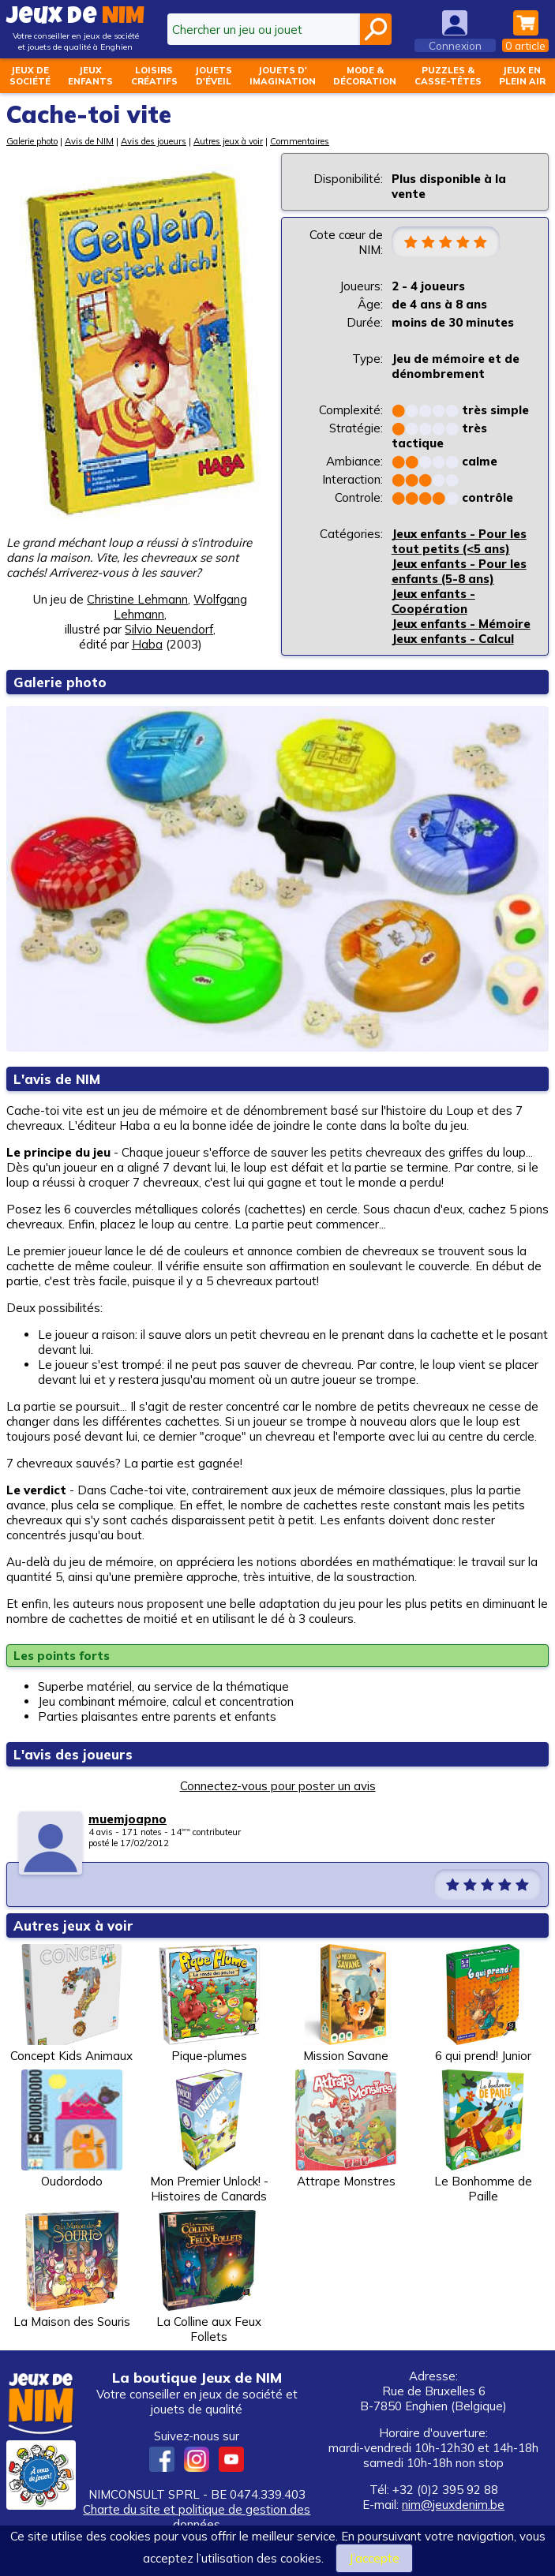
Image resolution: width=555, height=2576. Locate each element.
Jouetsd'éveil (213, 76)
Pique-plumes (209, 2003)
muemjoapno (127, 1818)
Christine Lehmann (137, 599)
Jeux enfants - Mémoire (461, 623)
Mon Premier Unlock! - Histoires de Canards (209, 2136)
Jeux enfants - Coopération (433, 601)
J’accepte (374, 2558)
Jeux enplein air (522, 76)
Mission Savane (345, 2003)
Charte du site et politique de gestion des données (196, 2517)
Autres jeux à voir (228, 141)
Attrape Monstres (345, 2129)
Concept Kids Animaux (71, 2003)
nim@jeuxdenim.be (453, 2504)
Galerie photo (32, 141)
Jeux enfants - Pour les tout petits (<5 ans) (459, 541)
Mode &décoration (364, 76)
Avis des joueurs (153, 141)
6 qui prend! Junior (483, 2003)
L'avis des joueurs (73, 1754)
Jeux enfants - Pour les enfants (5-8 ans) (459, 571)
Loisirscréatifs (154, 76)
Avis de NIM (89, 141)
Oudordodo (71, 2129)
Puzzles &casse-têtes (448, 76)
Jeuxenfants (90, 76)
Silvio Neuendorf (169, 629)
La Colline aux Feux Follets (208, 2277)
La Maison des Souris (71, 2269)
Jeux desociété (30, 76)
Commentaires (299, 141)
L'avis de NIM (56, 1079)
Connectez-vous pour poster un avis (278, 1785)
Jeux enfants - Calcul (453, 638)
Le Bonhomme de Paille (483, 2136)
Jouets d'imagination (282, 76)
